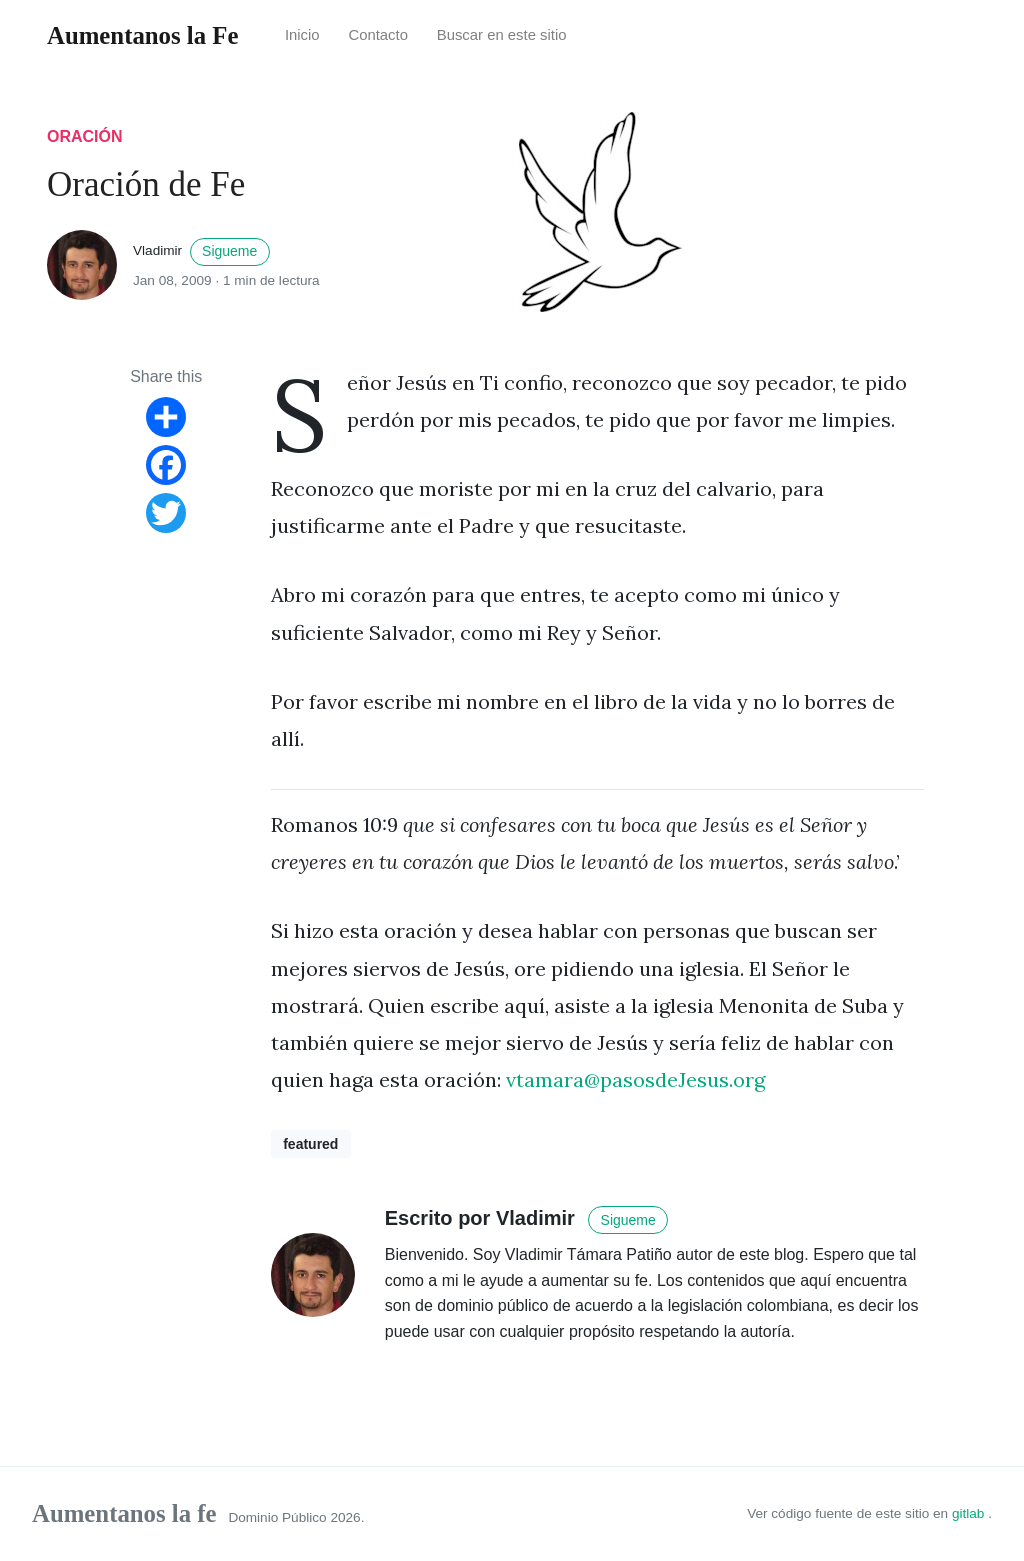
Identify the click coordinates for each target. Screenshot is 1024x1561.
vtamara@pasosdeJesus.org (635, 1079)
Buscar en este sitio (502, 35)
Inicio (302, 35)
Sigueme (229, 251)
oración (85, 136)
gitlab (970, 1513)
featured (310, 1144)
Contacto (378, 35)
